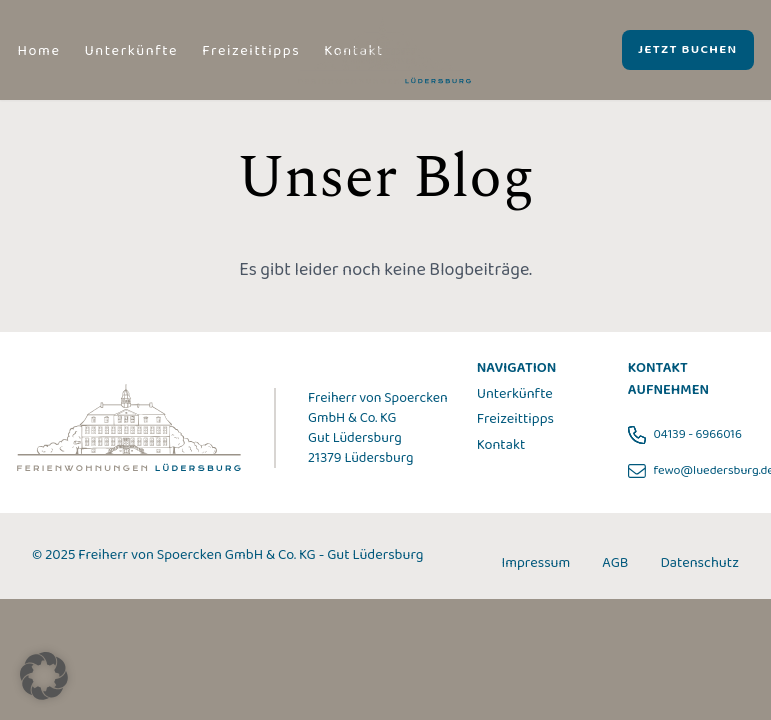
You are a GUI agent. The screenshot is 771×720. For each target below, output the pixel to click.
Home (39, 51)
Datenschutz (699, 564)
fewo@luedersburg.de (691, 471)
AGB (615, 564)
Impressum (535, 564)
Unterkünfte (131, 51)
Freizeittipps (251, 51)
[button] (44, 676)
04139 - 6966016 (685, 435)
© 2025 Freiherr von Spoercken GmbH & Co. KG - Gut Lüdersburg (227, 556)
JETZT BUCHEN (688, 49)
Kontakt (501, 445)
